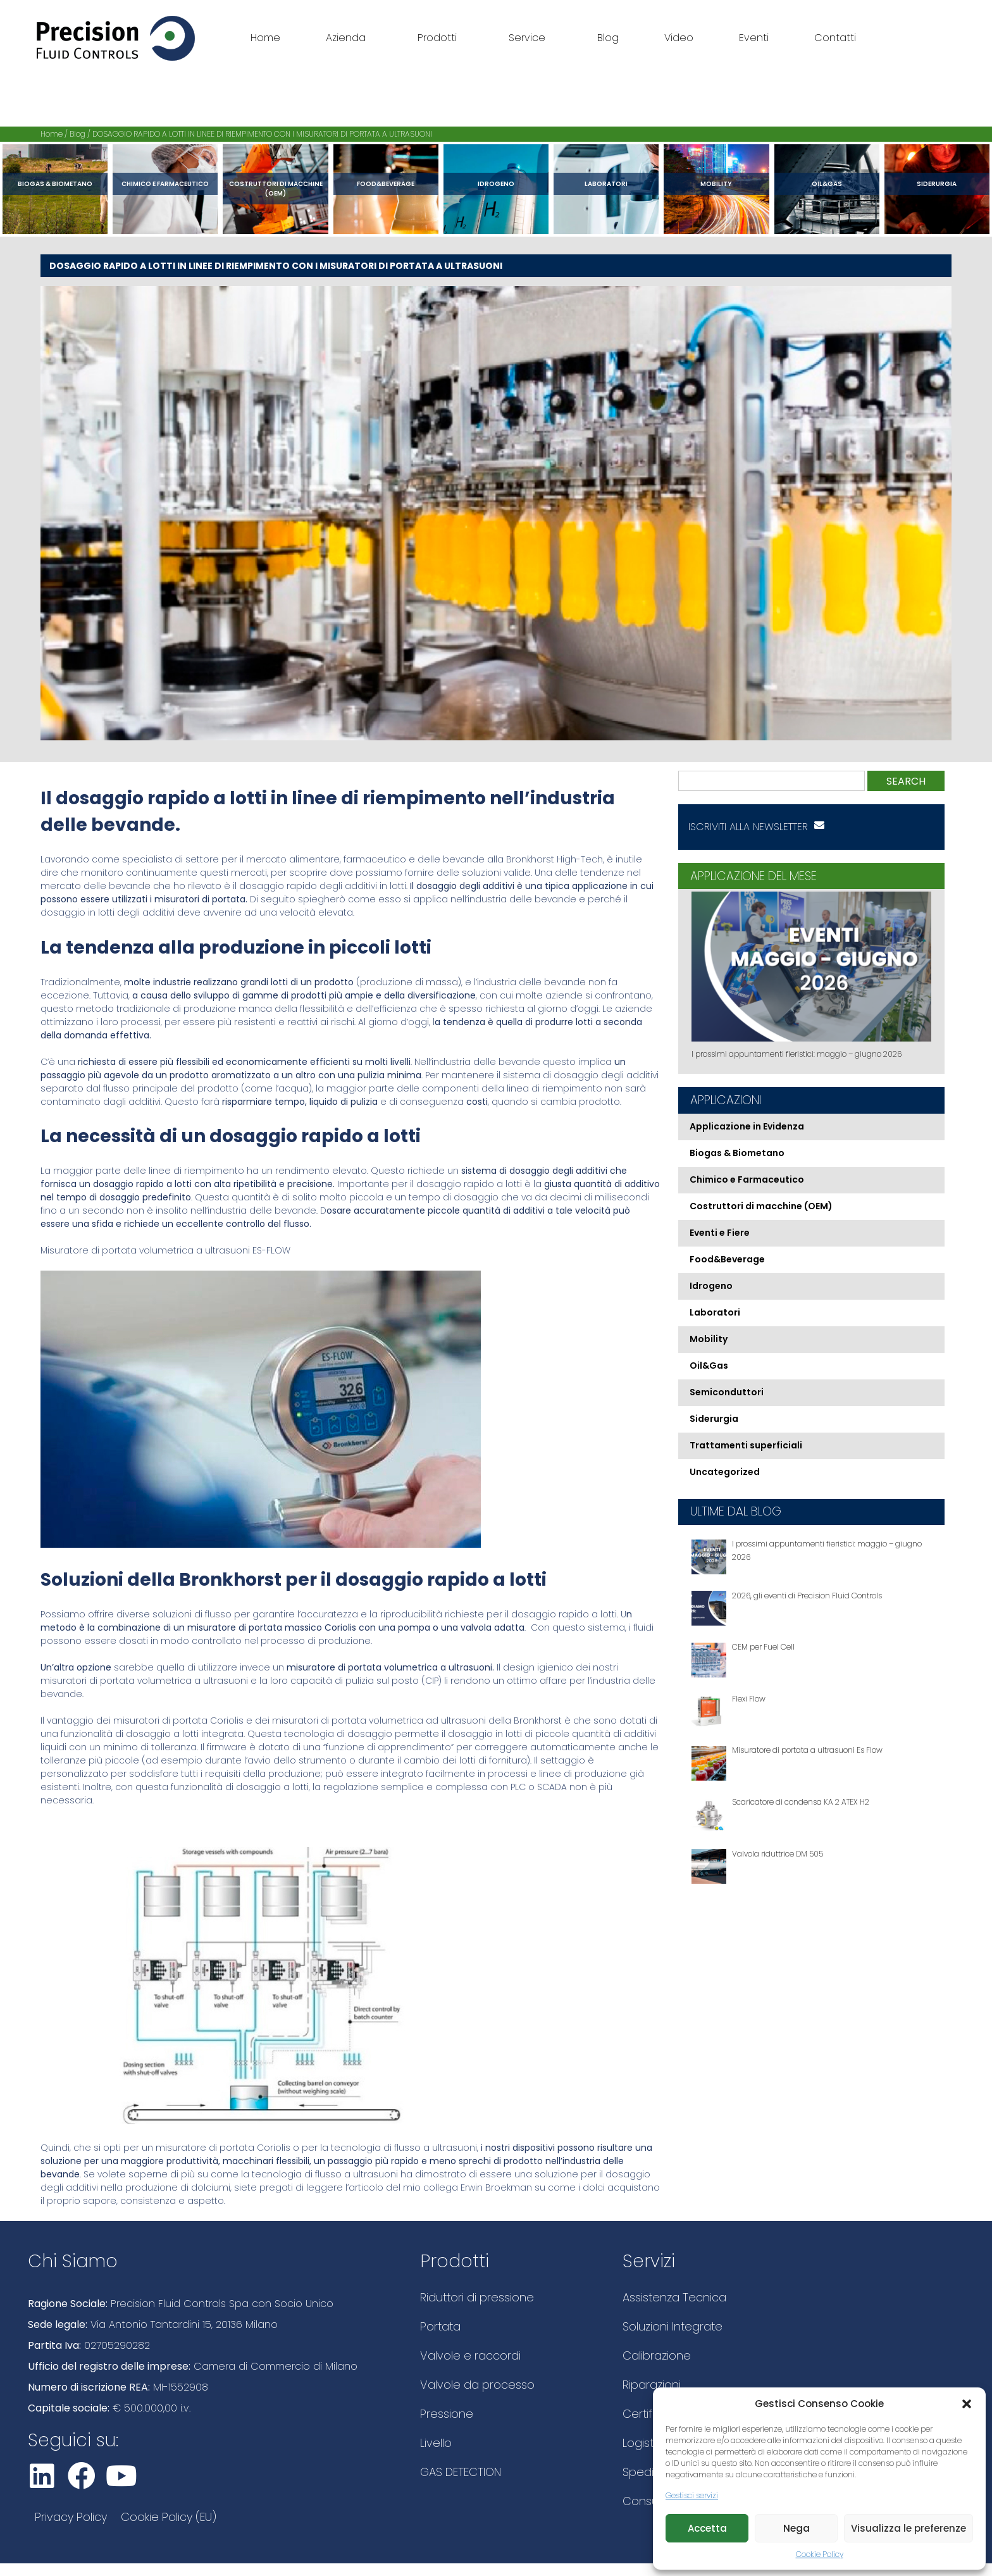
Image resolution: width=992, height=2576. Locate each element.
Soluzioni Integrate (672, 2326)
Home (265, 37)
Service (530, 37)
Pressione (446, 2414)
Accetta (707, 2528)
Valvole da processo (477, 2384)
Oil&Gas (827, 184)
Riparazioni (652, 2384)
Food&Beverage (385, 184)
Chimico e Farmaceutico (165, 184)
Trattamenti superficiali (746, 1445)
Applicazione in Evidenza (747, 1126)
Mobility (716, 184)
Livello (436, 2443)
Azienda (349, 37)
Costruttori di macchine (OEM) (276, 188)
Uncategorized (725, 1471)
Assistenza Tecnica (674, 2297)
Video (678, 37)
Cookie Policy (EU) (168, 2517)
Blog (608, 37)
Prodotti (440, 37)
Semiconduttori (727, 1392)
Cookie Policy (819, 2554)
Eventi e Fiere (720, 1232)
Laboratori (606, 184)
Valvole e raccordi (470, 2355)
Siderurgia (937, 184)
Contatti (835, 37)
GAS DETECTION (460, 2472)
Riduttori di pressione (477, 2297)
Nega (796, 2528)
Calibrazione (657, 2355)
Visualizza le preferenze (908, 2528)
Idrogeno (496, 184)
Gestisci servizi (692, 2495)
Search (906, 781)
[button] (966, 2404)
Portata (440, 2326)
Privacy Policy (71, 2517)
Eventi (754, 37)
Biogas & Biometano (55, 184)
